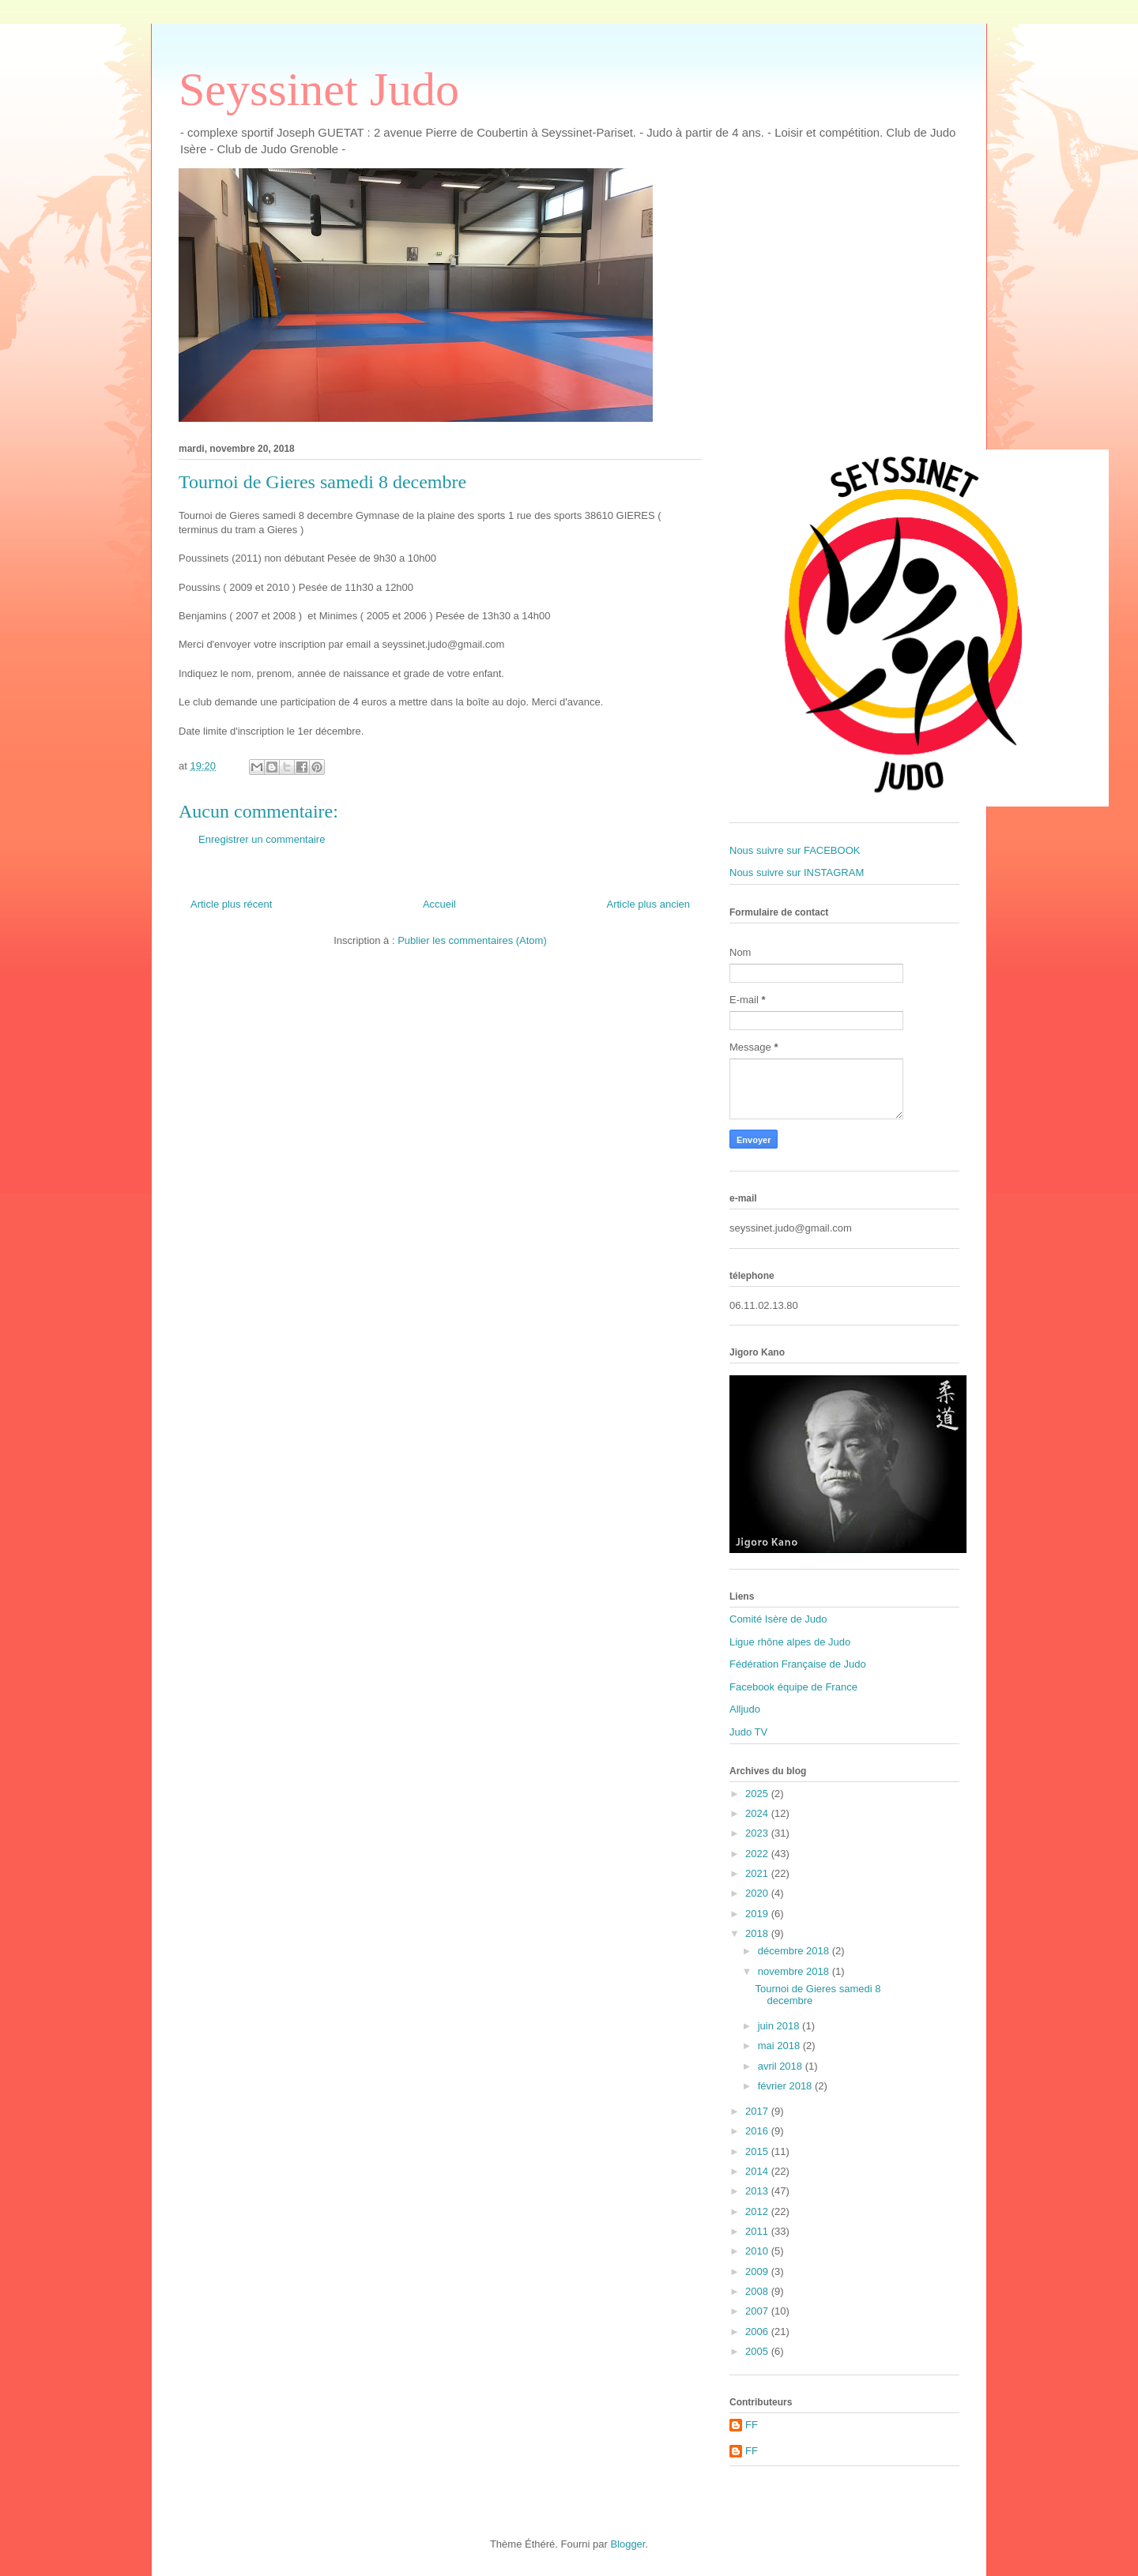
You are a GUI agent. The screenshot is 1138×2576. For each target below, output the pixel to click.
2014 (758, 2171)
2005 (758, 2351)
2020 (758, 1893)
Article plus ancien (649, 904)
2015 (758, 2151)
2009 (758, 2271)
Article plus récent (231, 904)
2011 (758, 2231)
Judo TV (748, 1732)
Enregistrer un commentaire (261, 839)
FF (751, 2425)
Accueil (439, 904)
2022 (758, 1854)
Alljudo (744, 1709)
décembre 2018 (795, 1951)
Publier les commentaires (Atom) (472, 940)
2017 (758, 2111)
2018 (758, 1933)
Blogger (627, 2544)
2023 (758, 1833)
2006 (758, 2331)
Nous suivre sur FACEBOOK (794, 850)
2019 (758, 1914)
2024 (758, 1813)
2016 (758, 2131)
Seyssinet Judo (319, 89)
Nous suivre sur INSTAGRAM (796, 872)
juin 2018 (780, 2026)
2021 (758, 1873)
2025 (758, 1793)
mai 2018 (780, 2045)
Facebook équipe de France (793, 1687)
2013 (758, 2191)
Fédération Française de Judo (797, 1664)
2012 (758, 2211)
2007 (758, 2311)
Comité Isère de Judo (778, 1619)
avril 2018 (781, 2066)
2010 (758, 2251)
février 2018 (786, 2086)
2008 (758, 2291)
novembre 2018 (795, 1971)
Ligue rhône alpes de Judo (789, 1642)
